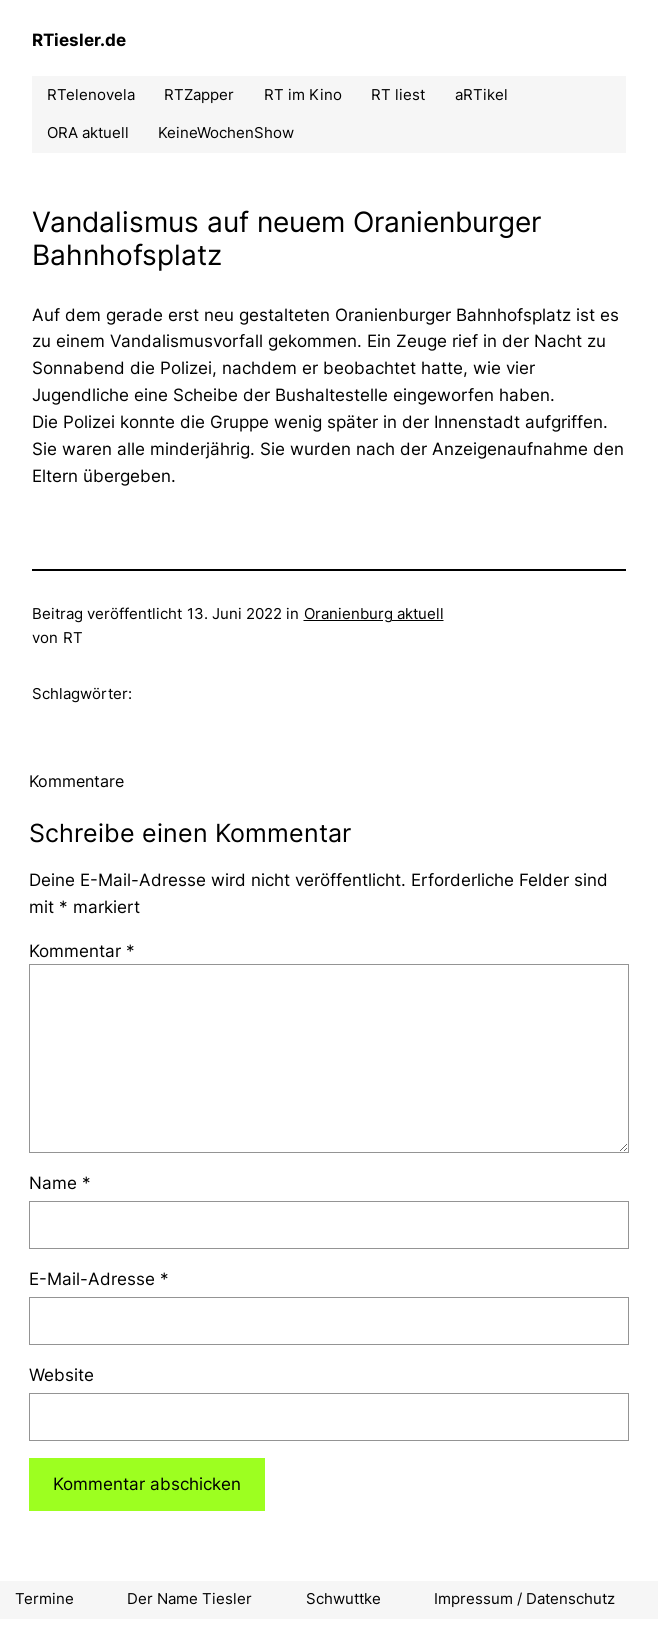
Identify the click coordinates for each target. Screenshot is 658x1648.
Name (60, 1183)
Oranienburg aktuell (374, 614)
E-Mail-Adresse (99, 1279)
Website (61, 1375)
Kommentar (82, 951)
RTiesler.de (79, 40)
